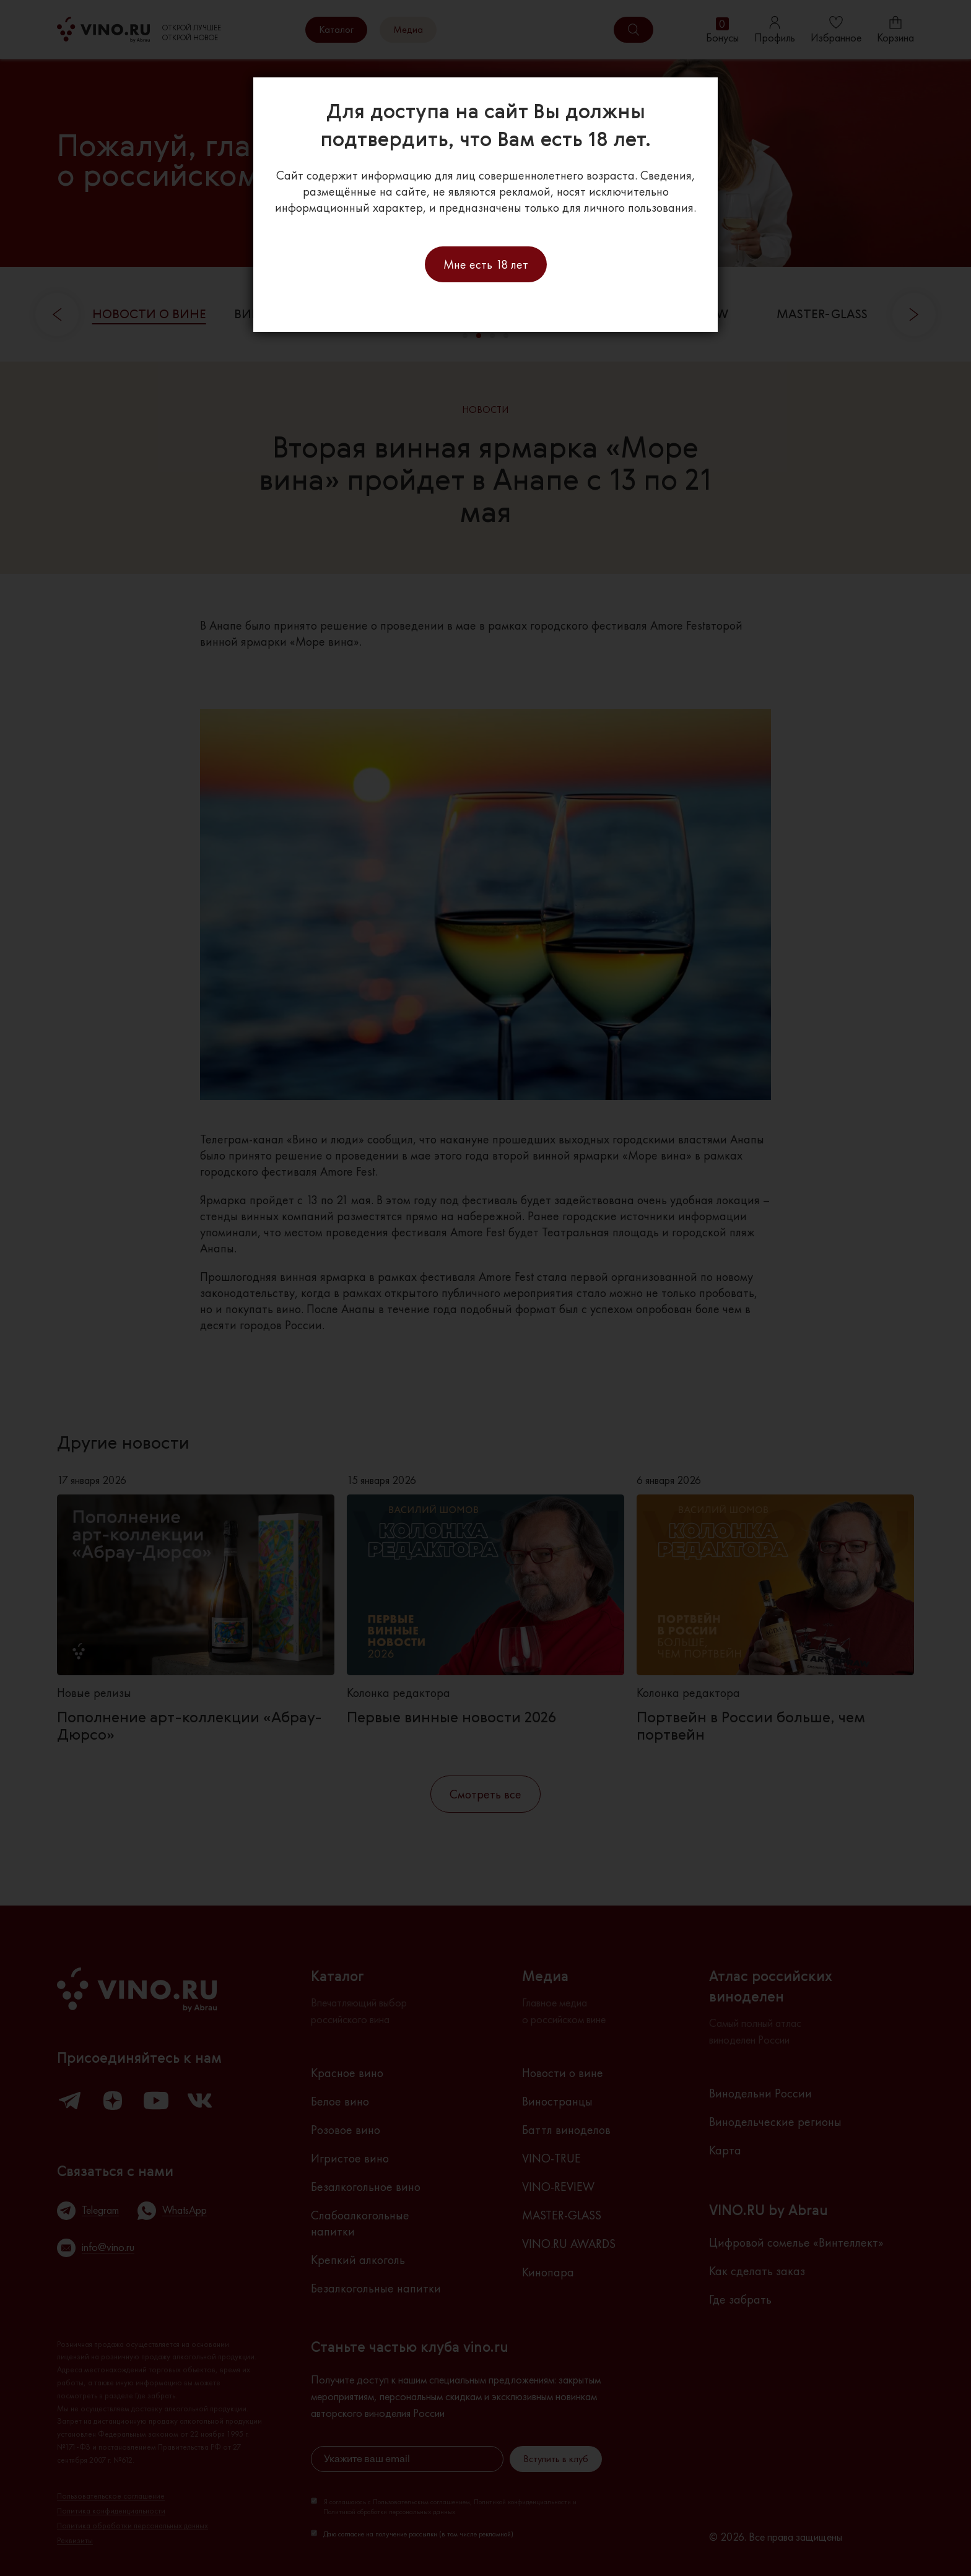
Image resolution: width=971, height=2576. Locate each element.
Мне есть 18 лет (485, 264)
